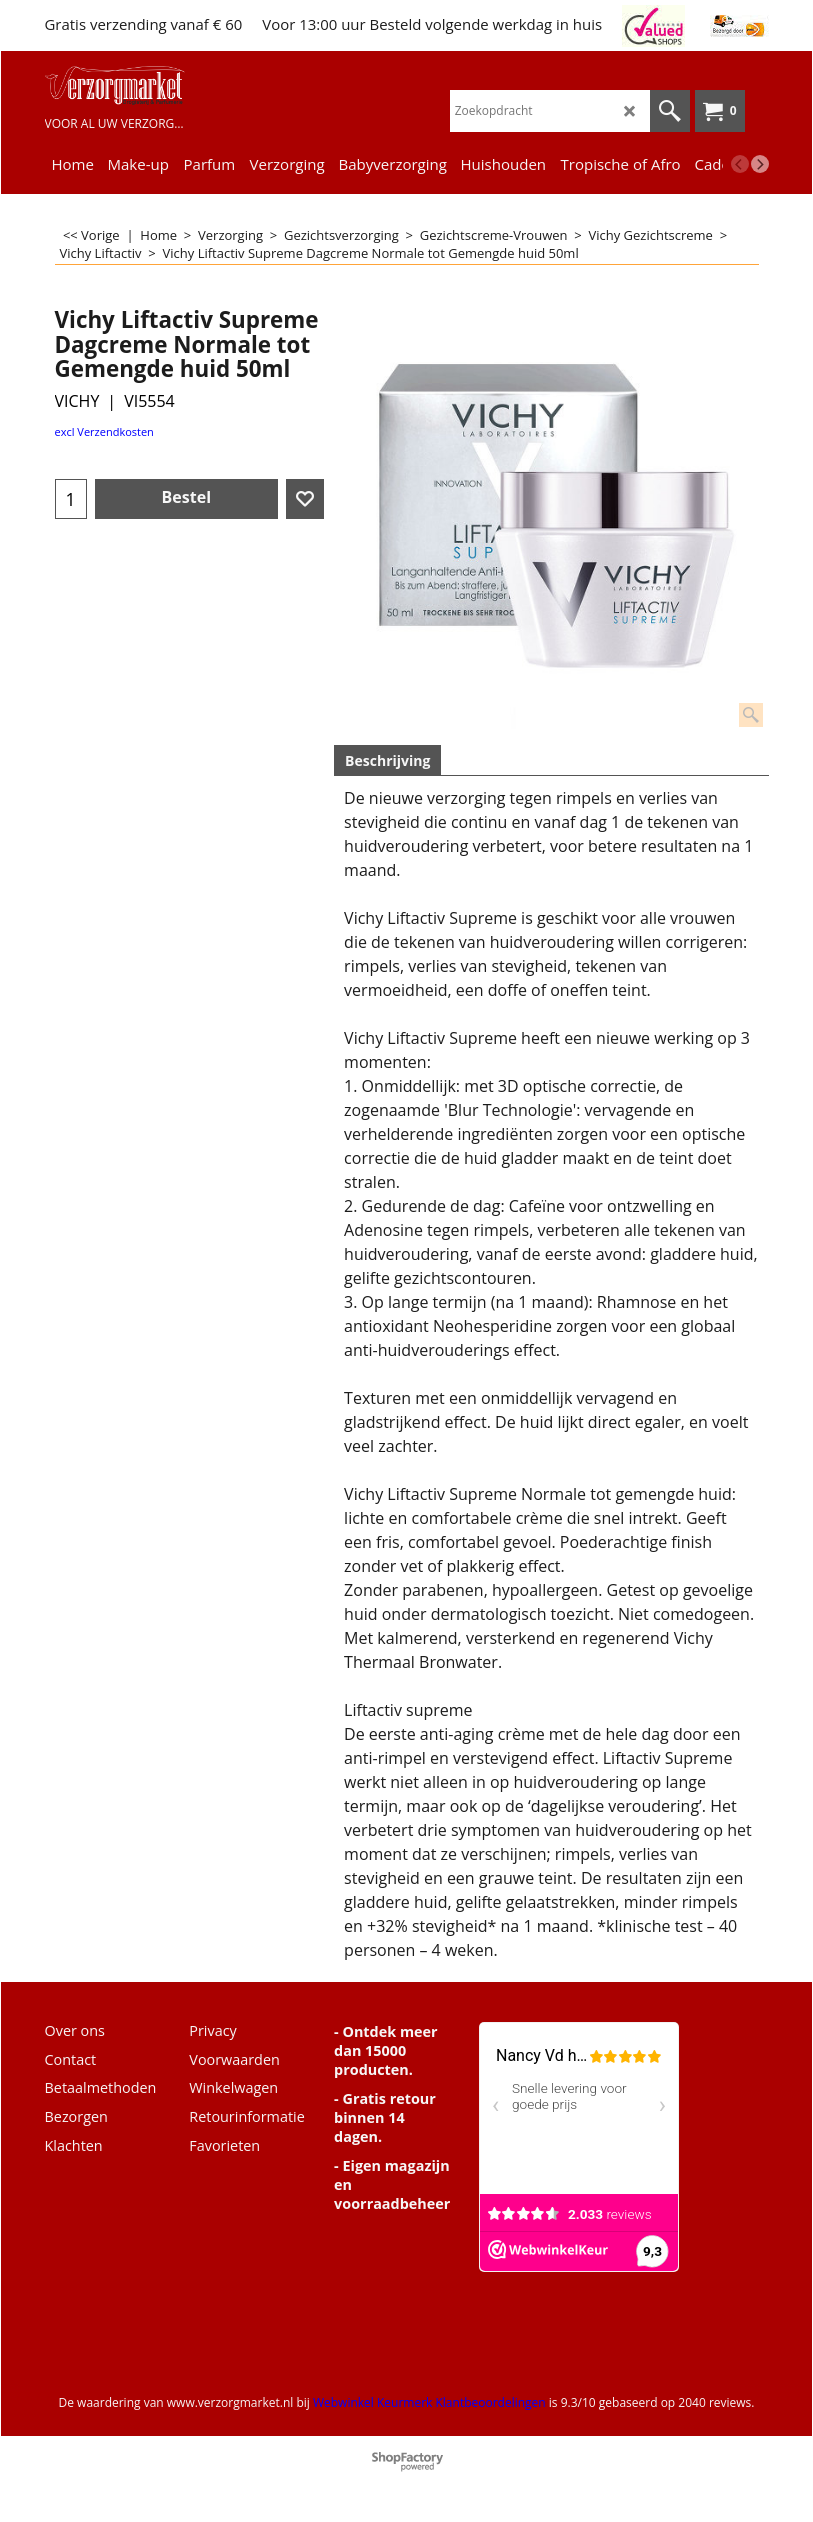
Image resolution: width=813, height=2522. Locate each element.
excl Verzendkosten (104, 431)
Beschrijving (387, 760)
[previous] (740, 164)
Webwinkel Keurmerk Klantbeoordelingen (429, 2402)
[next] (760, 164)
